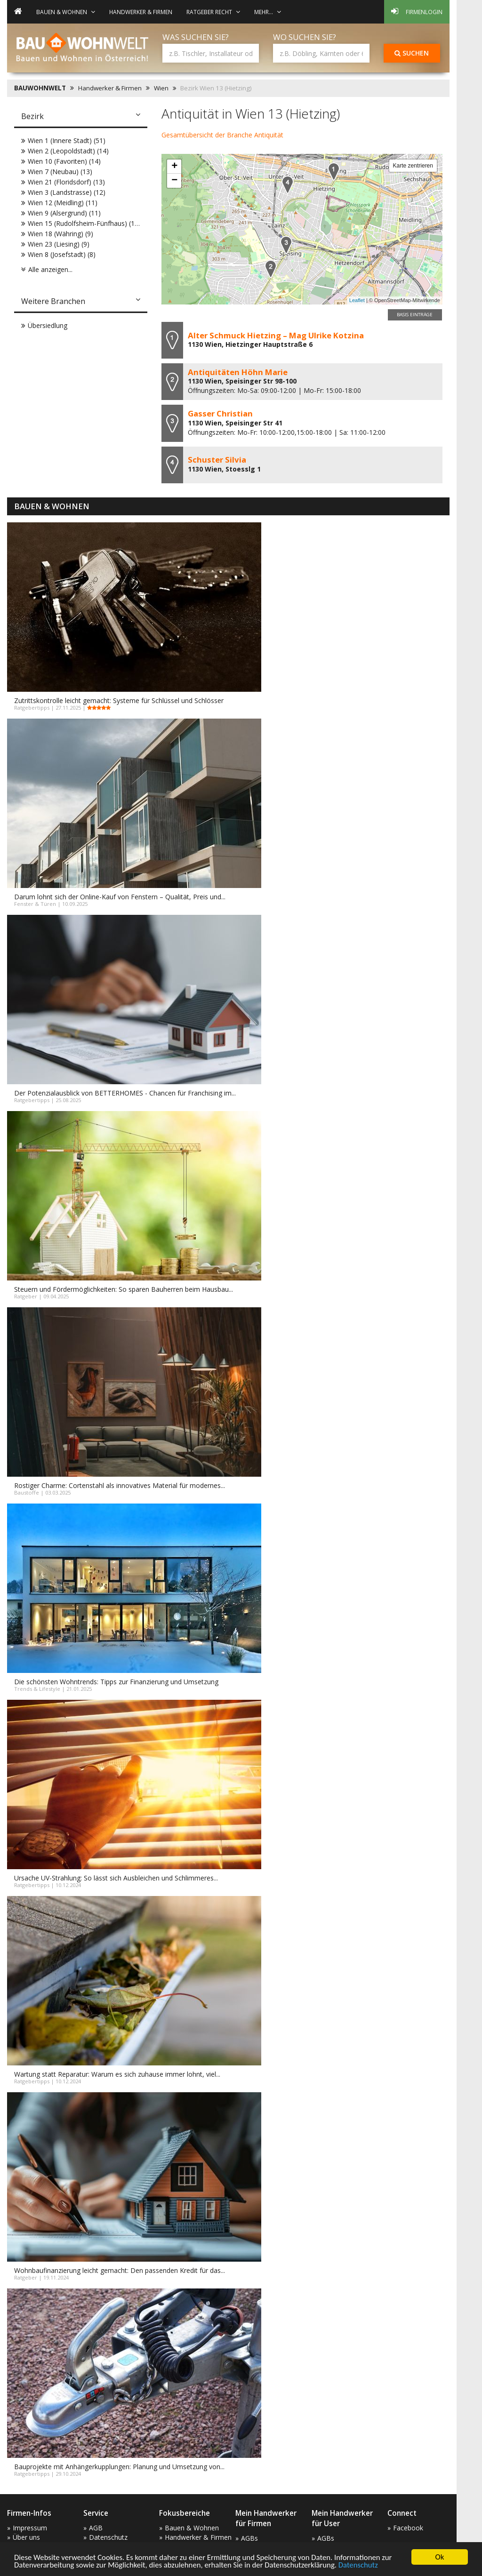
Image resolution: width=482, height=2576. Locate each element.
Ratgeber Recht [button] (213, 12)
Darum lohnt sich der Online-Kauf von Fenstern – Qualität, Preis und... (119, 896)
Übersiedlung (47, 325)
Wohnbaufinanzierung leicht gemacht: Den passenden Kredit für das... (119, 2270)
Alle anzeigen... (50, 269)
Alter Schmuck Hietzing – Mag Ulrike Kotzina (276, 335)
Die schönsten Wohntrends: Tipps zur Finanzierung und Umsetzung (116, 1681)
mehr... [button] (267, 12)
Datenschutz (364, 2565)
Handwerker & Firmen (140, 12)
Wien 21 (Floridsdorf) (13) (66, 181)
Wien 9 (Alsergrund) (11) (64, 212)
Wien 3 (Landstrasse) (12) (66, 192)
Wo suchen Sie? (304, 36)
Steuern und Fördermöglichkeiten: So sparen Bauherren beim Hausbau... (123, 1289)
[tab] (80, 117)
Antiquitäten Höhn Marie (238, 372)
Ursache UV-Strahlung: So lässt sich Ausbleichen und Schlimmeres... (116, 1877)
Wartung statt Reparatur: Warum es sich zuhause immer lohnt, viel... (117, 2074)
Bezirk (32, 116)
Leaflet (357, 300)
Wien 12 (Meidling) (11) (62, 202)
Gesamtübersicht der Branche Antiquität (222, 134)
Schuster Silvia (217, 459)
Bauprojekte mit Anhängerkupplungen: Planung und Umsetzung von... (119, 2466)
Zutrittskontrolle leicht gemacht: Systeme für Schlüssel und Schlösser (119, 700)
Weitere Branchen (53, 301)
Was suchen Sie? (195, 36)
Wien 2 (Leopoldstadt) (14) (68, 150)
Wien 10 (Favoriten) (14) (64, 161)
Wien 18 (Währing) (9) (60, 233)
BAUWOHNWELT (40, 88)
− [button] (174, 181)
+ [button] (174, 167)
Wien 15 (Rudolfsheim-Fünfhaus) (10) (84, 223)
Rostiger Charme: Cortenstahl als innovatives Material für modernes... (119, 1485)
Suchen (411, 52)
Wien (161, 88)
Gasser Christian (220, 413)
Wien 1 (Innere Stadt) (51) (66, 140)
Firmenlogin (416, 11)
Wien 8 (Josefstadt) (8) (62, 254)
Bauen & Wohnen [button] (65, 12)
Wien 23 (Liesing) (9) (58, 244)
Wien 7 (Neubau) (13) (60, 171)
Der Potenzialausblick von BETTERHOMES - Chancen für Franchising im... (125, 1092)
